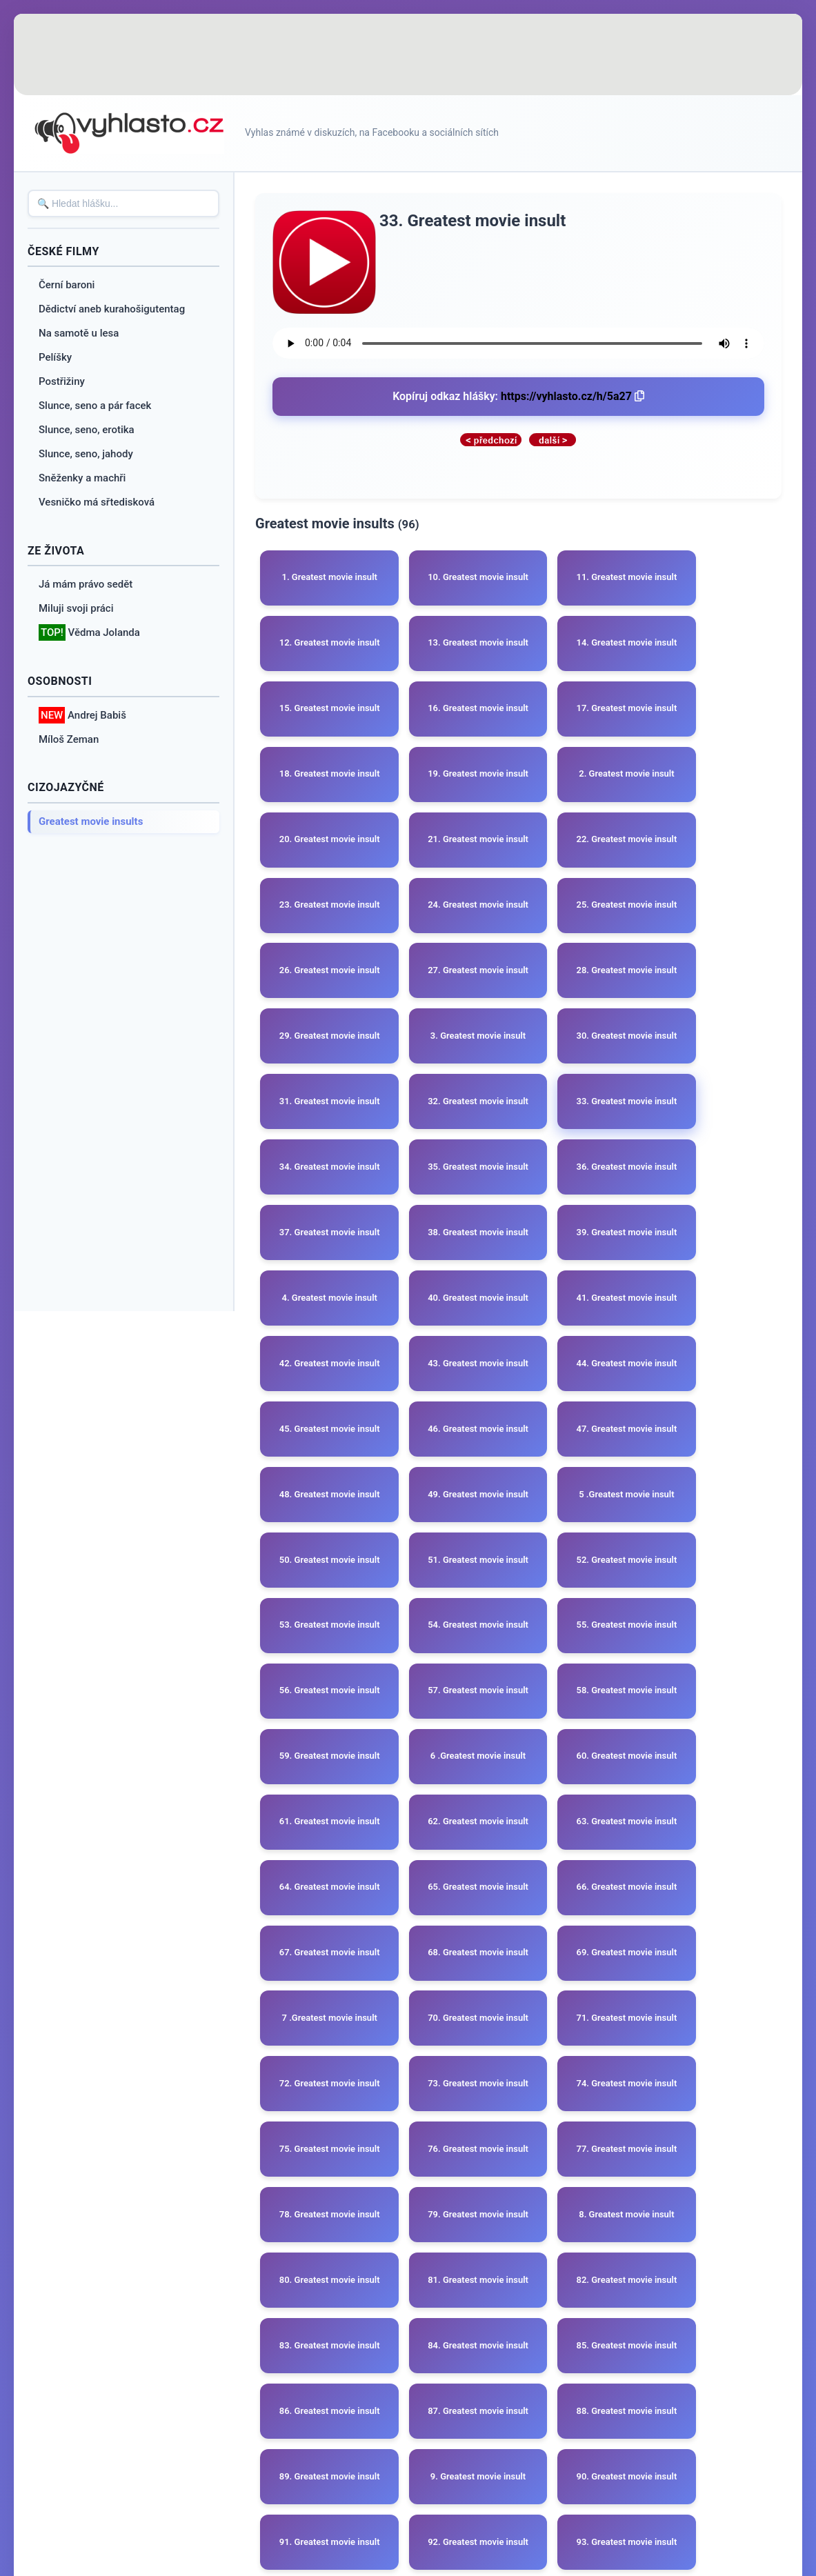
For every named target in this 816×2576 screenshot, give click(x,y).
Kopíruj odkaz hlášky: (518, 396)
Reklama (437, 2444)
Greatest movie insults (91, 821)
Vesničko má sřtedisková (97, 502)
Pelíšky (55, 357)
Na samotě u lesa (79, 333)
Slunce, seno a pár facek (95, 405)
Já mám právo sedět (85, 584)
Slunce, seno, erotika (87, 429)
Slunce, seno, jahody (86, 454)
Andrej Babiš (82, 715)
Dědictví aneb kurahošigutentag (112, 309)
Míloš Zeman (69, 739)
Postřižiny (62, 381)
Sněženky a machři (82, 478)
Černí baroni (66, 285)
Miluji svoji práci (76, 608)
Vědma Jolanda (89, 633)
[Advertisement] (408, 55)
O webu (376, 2444)
